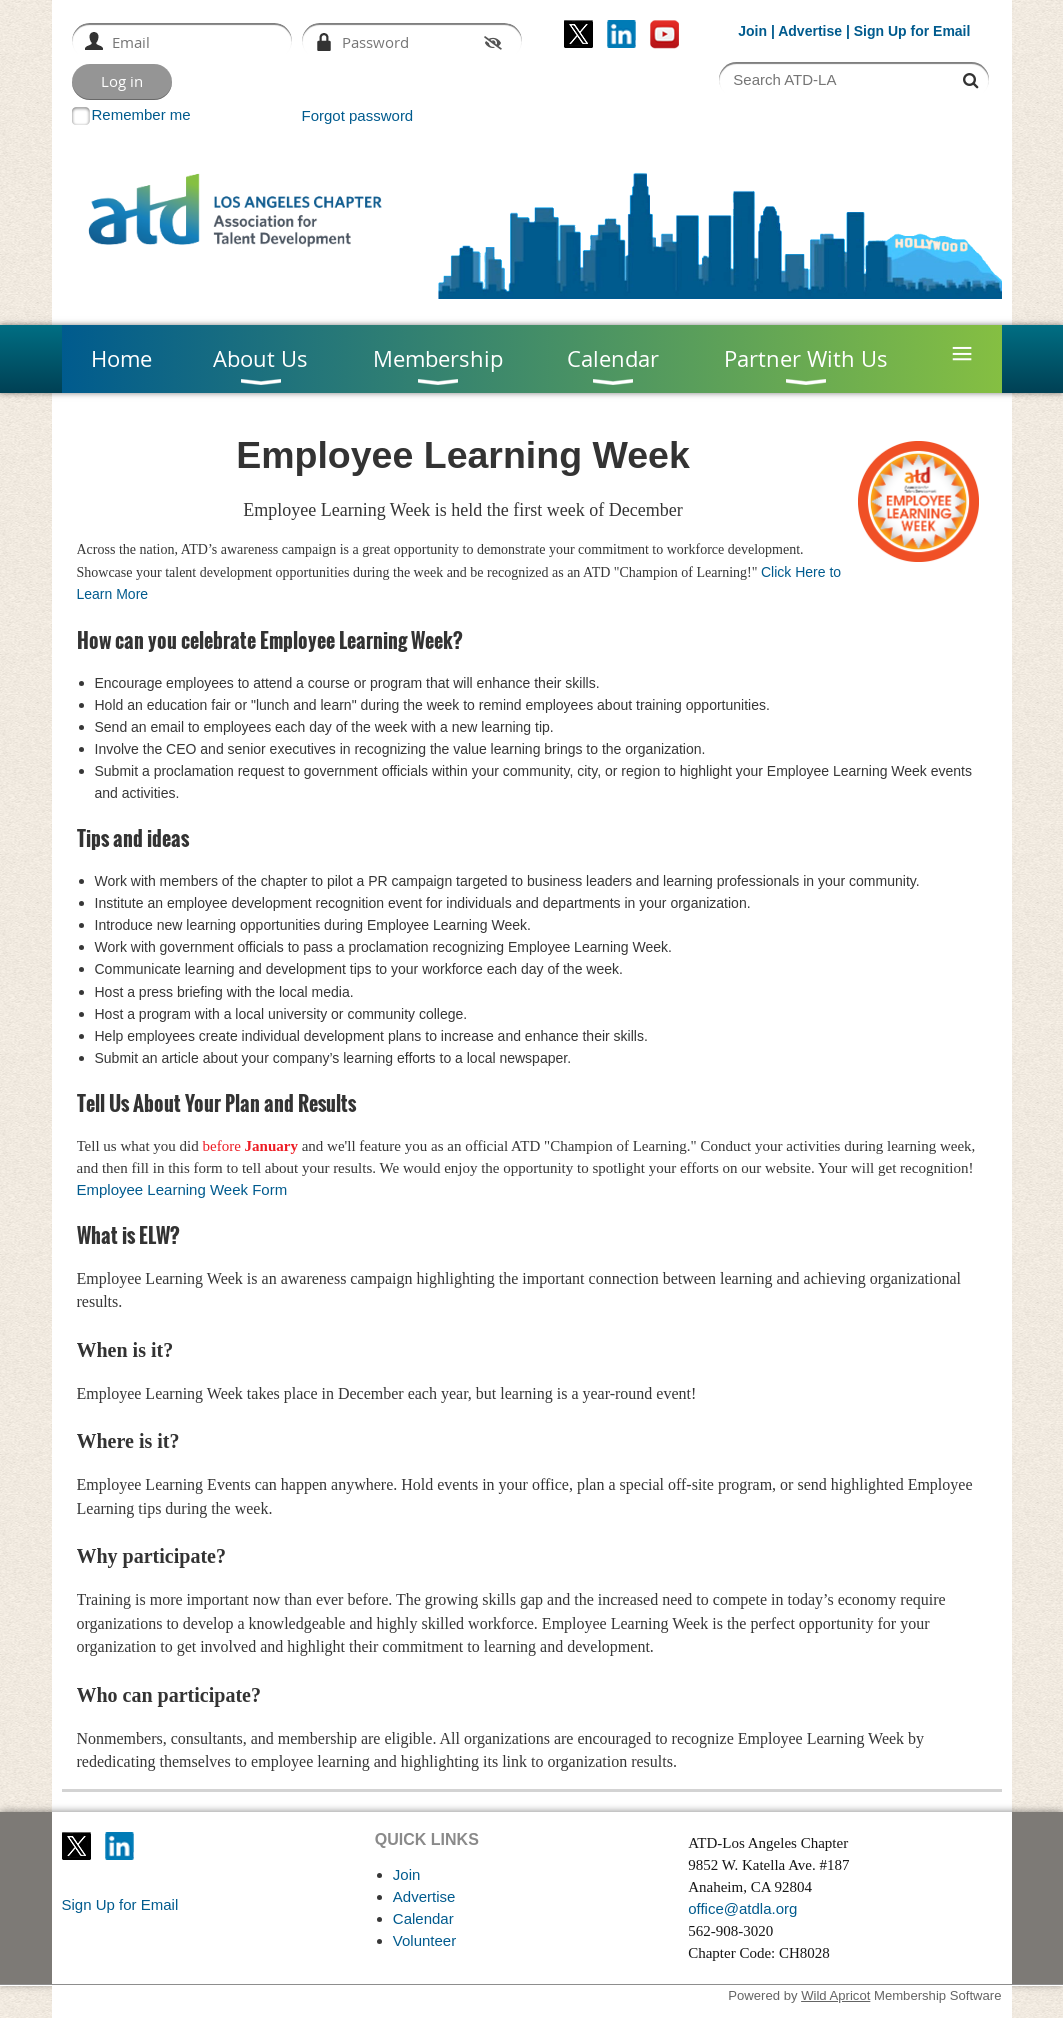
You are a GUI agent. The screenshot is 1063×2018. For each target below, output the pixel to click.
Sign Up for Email (120, 1904)
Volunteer (424, 1940)
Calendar (423, 1918)
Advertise (810, 31)
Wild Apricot (835, 1995)
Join (752, 31)
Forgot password (358, 115)
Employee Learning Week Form (182, 1189)
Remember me (141, 114)
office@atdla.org (742, 1908)
